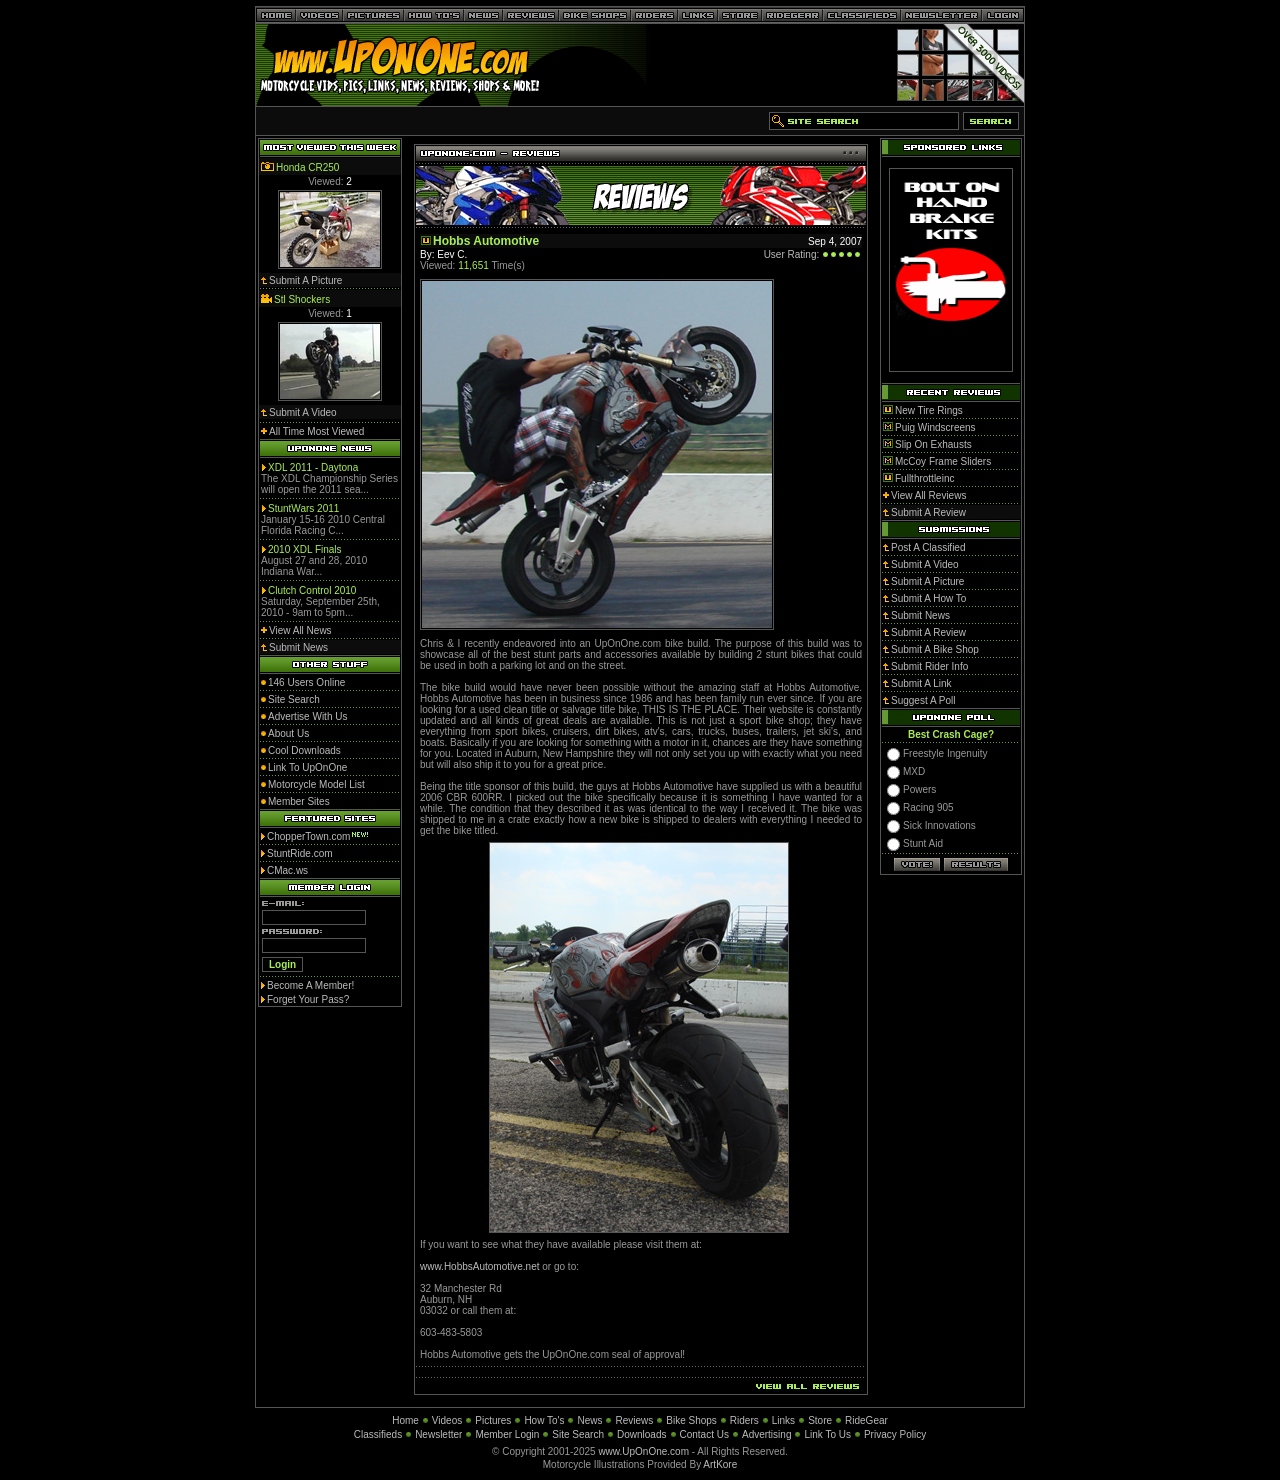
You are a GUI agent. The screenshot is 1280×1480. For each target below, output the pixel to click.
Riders (744, 1420)
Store (820, 1420)
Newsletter (438, 1434)
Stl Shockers (302, 299)
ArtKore (720, 1464)
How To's (544, 1420)
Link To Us (827, 1434)
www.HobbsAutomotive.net (481, 1266)
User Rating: (792, 254)
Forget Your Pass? (308, 999)
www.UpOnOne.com (643, 1451)
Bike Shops (691, 1420)
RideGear (866, 1420)
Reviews (634, 1420)
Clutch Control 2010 (312, 590)
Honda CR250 (307, 167)
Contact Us (704, 1434)
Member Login (507, 1434)
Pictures (493, 1420)
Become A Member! (310, 985)
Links (783, 1420)
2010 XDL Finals (305, 549)
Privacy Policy (895, 1434)
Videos (447, 1420)
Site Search (578, 1434)
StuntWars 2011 (303, 508)
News (589, 1420)
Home (405, 1420)
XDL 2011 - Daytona (313, 467)
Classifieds (378, 1434)
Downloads (641, 1434)
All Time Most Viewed (316, 431)
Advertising (766, 1434)
